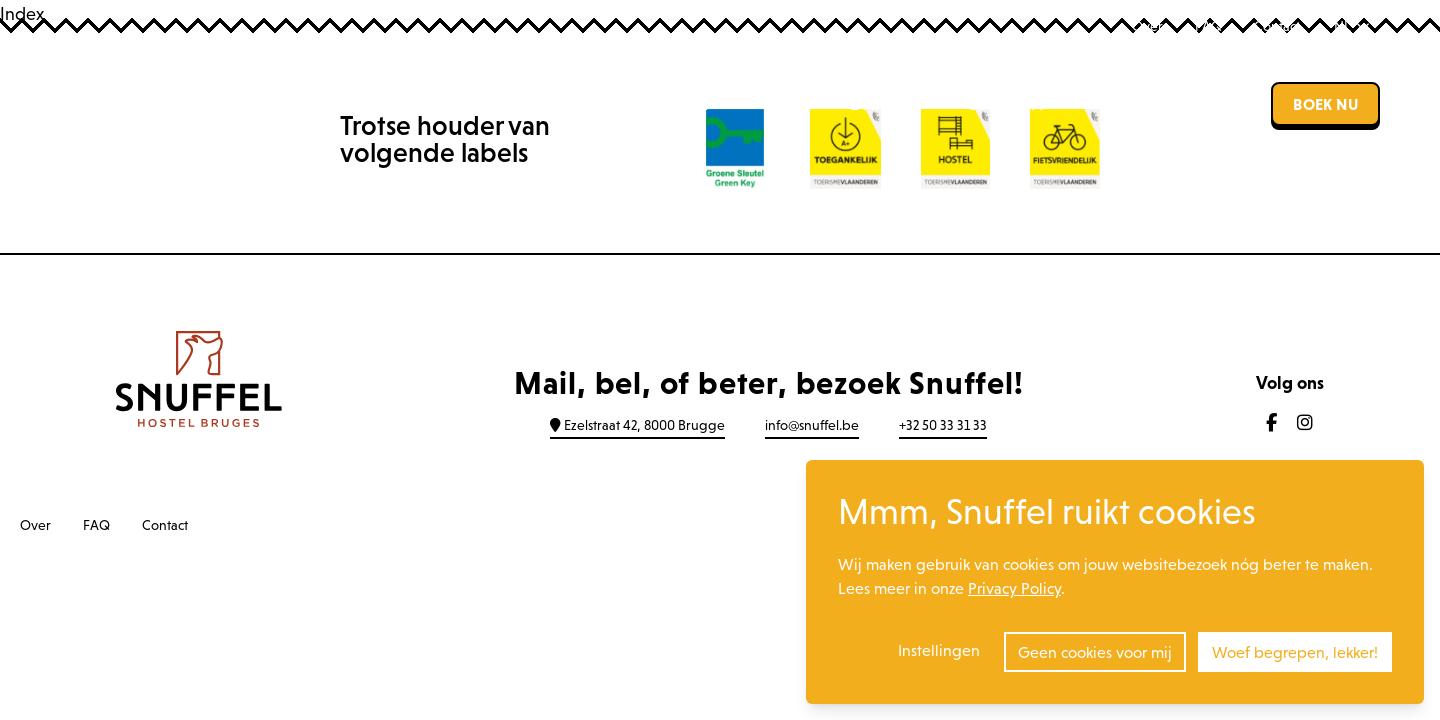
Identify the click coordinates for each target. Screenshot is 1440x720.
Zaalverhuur (1157, 103)
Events (880, 103)
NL (1352, 26)
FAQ (1208, 26)
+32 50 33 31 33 (943, 425)
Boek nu (1325, 104)
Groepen (1005, 103)
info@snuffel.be (812, 425)
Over (1147, 26)
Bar (778, 103)
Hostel (676, 103)
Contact (1277, 26)
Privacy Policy (1014, 588)
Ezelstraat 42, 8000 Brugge (637, 425)
